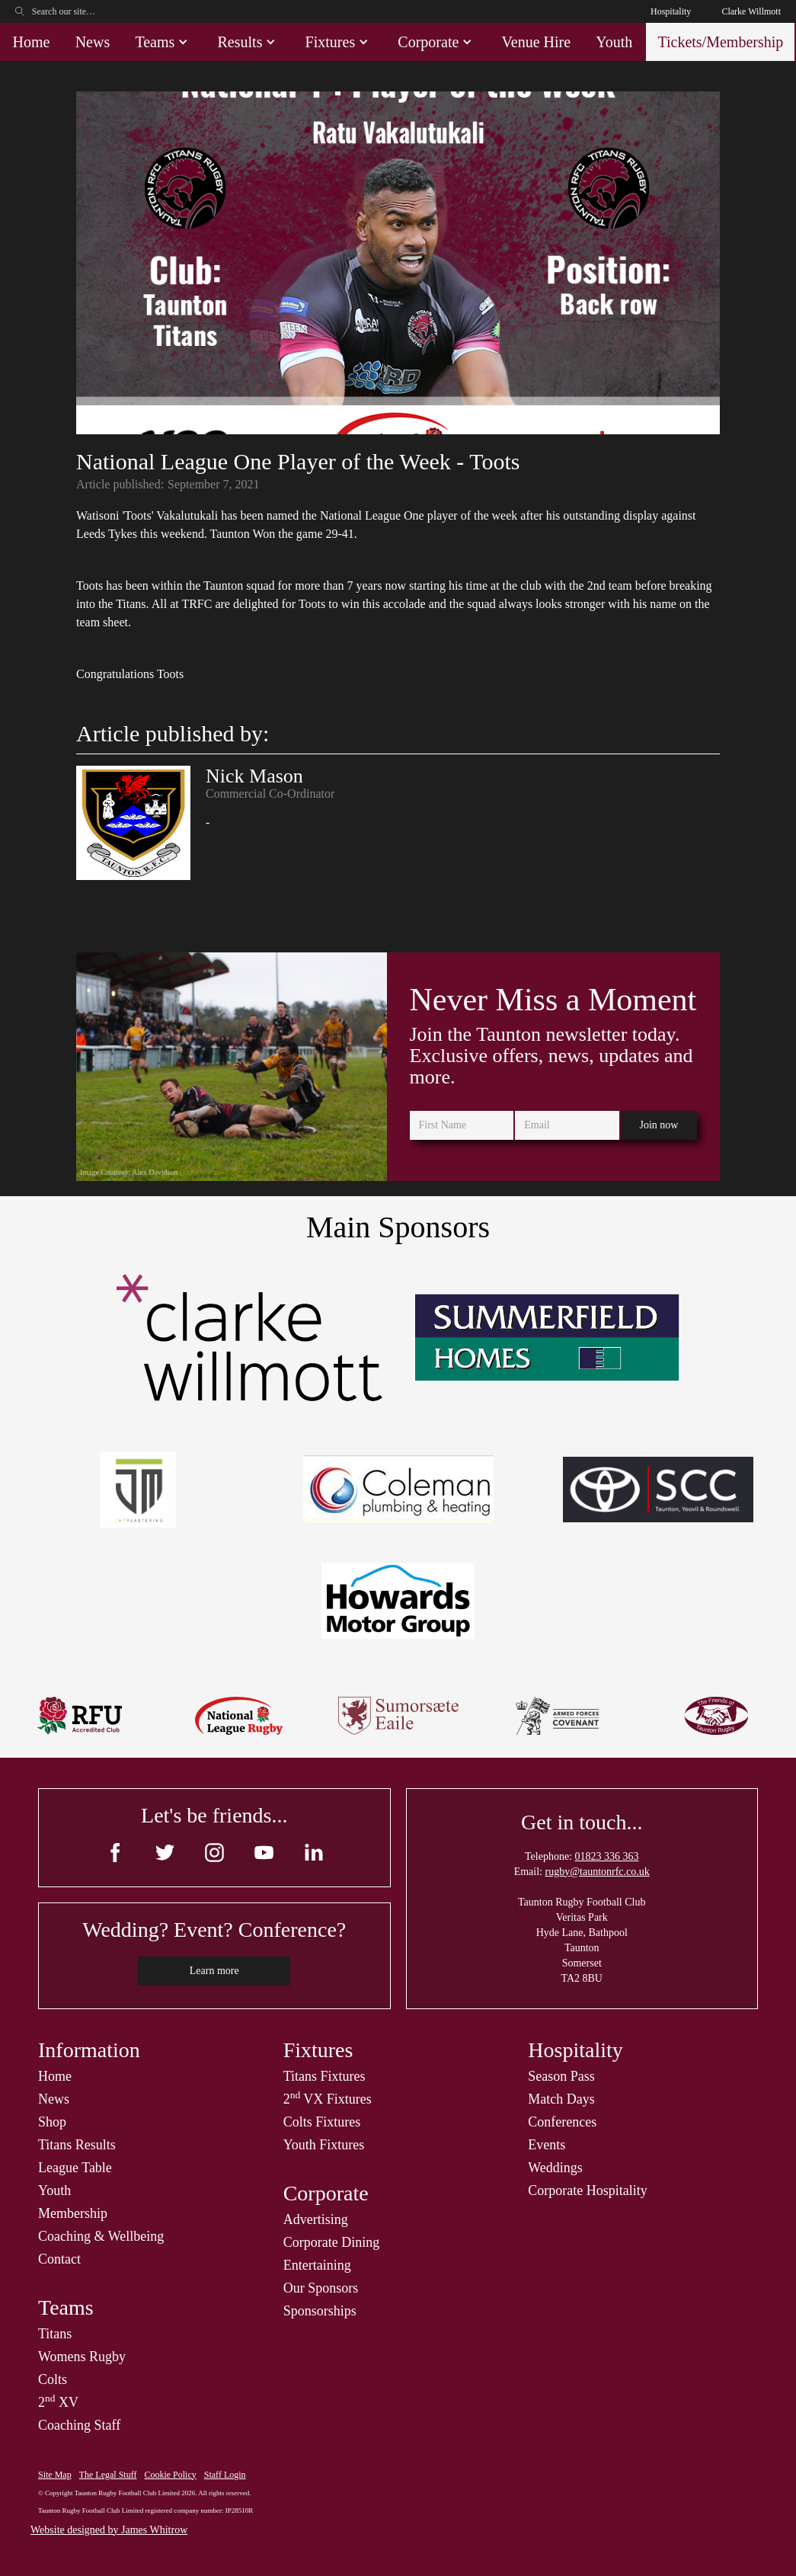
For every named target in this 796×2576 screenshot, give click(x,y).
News (92, 42)
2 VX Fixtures (327, 2099)
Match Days (561, 2099)
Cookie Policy (170, 2474)
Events (546, 2144)
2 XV (58, 2402)
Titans (55, 2333)
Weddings (555, 2167)
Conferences (562, 2122)
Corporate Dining (331, 2242)
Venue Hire (536, 42)
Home (31, 42)
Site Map (55, 2474)
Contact (59, 2259)
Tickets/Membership (720, 42)
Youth (614, 42)
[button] (163, 42)
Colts (52, 2379)
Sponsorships (319, 2310)
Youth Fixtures (324, 2144)
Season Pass (561, 2076)
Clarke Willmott (751, 11)
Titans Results (77, 2144)
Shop (52, 2122)
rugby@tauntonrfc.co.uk (597, 1871)
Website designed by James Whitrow (108, 2530)
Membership (72, 2213)
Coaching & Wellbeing (101, 2236)
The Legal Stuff (108, 2474)
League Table (75, 2167)
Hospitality (671, 11)
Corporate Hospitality (587, 2190)
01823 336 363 (606, 1856)
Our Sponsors (321, 2288)
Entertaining (317, 2265)
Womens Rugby (82, 2356)
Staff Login (225, 2474)
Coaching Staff (79, 2425)
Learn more (214, 1970)
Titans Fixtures (324, 2076)
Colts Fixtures (322, 2122)
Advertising (315, 2219)
